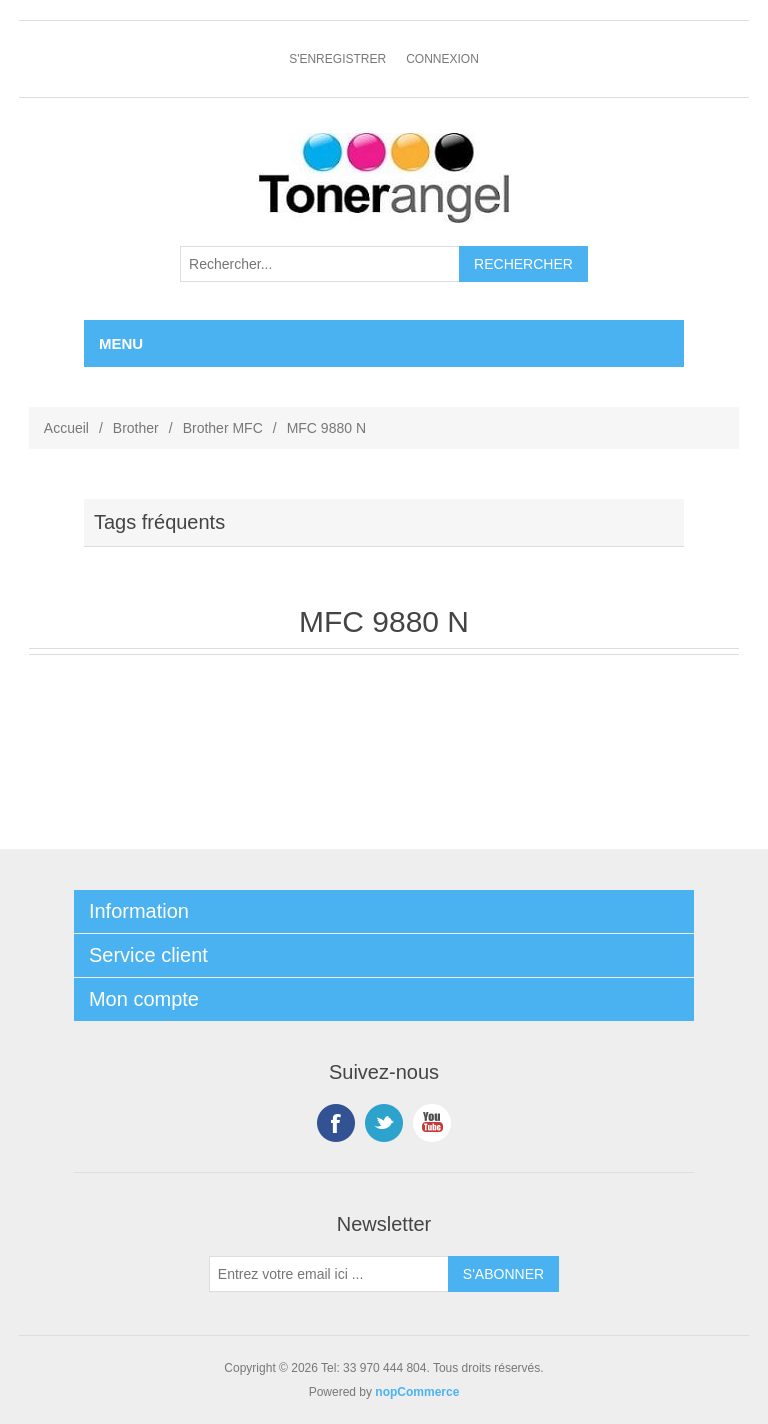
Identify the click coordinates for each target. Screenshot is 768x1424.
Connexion (442, 59)
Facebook (336, 1123)
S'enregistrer (337, 59)
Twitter (384, 1123)
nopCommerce (417, 1392)
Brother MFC (223, 428)
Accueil (66, 428)
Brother (136, 428)
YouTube (432, 1123)
